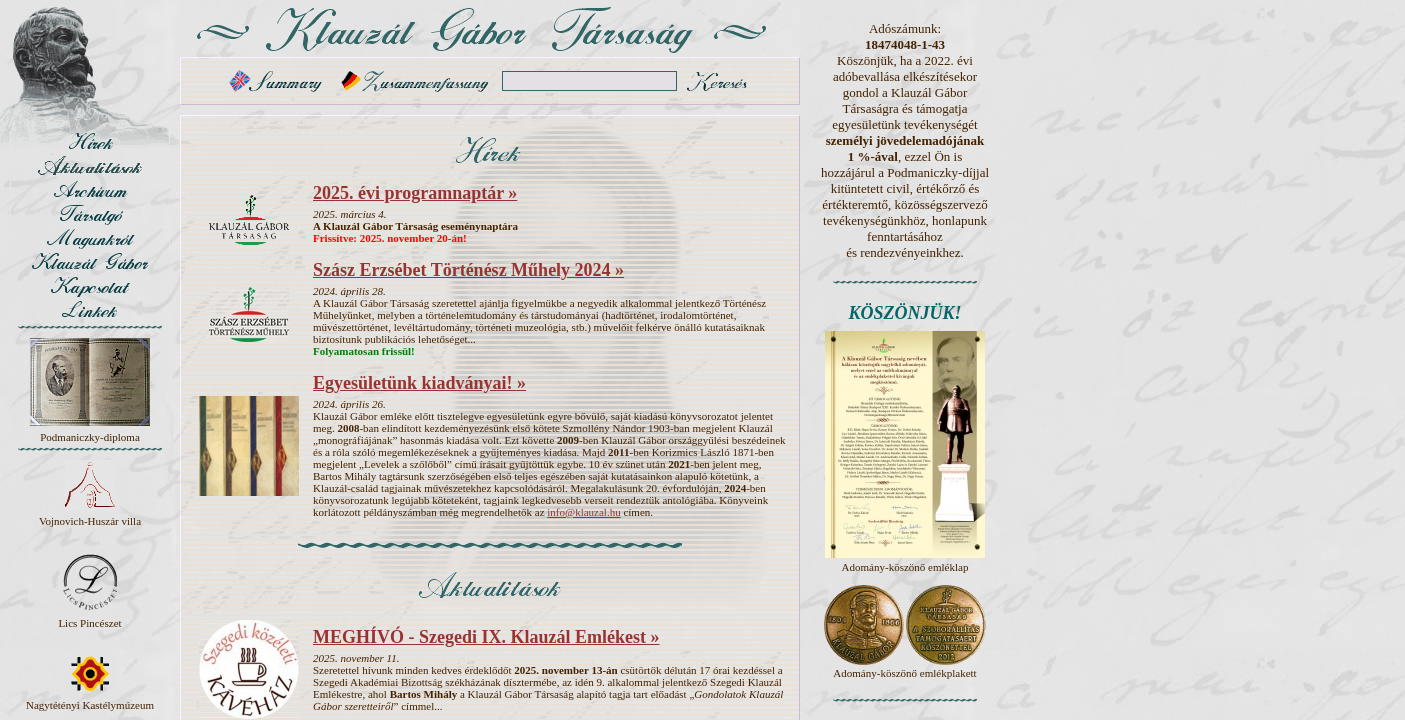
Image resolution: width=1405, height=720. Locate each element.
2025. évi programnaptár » (415, 193)
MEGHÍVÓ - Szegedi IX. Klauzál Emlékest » (486, 637)
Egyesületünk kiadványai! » (419, 383)
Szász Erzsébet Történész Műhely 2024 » (468, 270)
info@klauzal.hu (583, 512)
